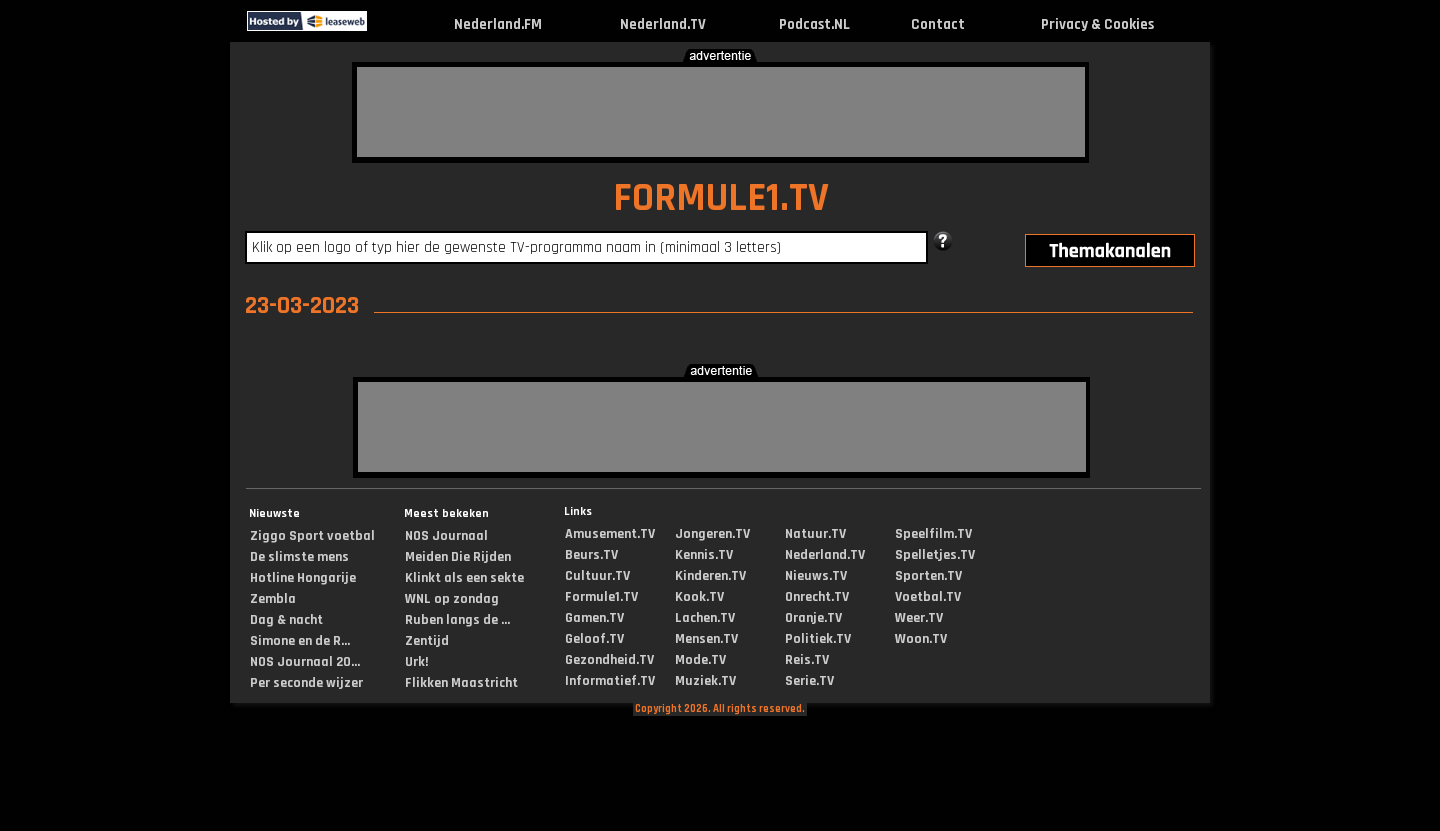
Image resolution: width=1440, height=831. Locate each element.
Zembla (273, 599)
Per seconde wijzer (306, 683)
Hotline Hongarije (303, 578)
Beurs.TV (591, 555)
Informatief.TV (610, 681)
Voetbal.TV (928, 597)
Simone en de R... (300, 641)
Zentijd (427, 641)
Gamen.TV (594, 618)
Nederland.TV (663, 24)
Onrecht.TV (817, 597)
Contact (938, 24)
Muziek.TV (705, 681)
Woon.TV (921, 639)
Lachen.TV (705, 618)
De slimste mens (299, 557)
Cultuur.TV (597, 576)
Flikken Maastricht (461, 683)
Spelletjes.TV (935, 555)
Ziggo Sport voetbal (312, 536)
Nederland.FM (498, 24)
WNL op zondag (452, 599)
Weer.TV (919, 618)
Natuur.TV (815, 534)
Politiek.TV (818, 639)
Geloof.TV (594, 639)
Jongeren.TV (712, 534)
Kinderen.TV (710, 576)
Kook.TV (699, 597)
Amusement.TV (610, 534)
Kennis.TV (704, 555)
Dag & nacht (286, 620)
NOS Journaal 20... (305, 662)
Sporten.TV (928, 576)
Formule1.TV (601, 597)
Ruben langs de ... (457, 620)
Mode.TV (700, 660)
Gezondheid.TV (609, 660)
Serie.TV (809, 681)
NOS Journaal (446, 536)
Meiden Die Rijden (458, 557)
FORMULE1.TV (721, 198)
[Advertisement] (721, 112)
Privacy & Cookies (1097, 24)
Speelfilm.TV (933, 534)
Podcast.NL (814, 24)
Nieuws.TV (816, 576)
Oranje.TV (813, 618)
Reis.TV (807, 660)
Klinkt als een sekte (464, 578)
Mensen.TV (706, 639)
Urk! (416, 662)
